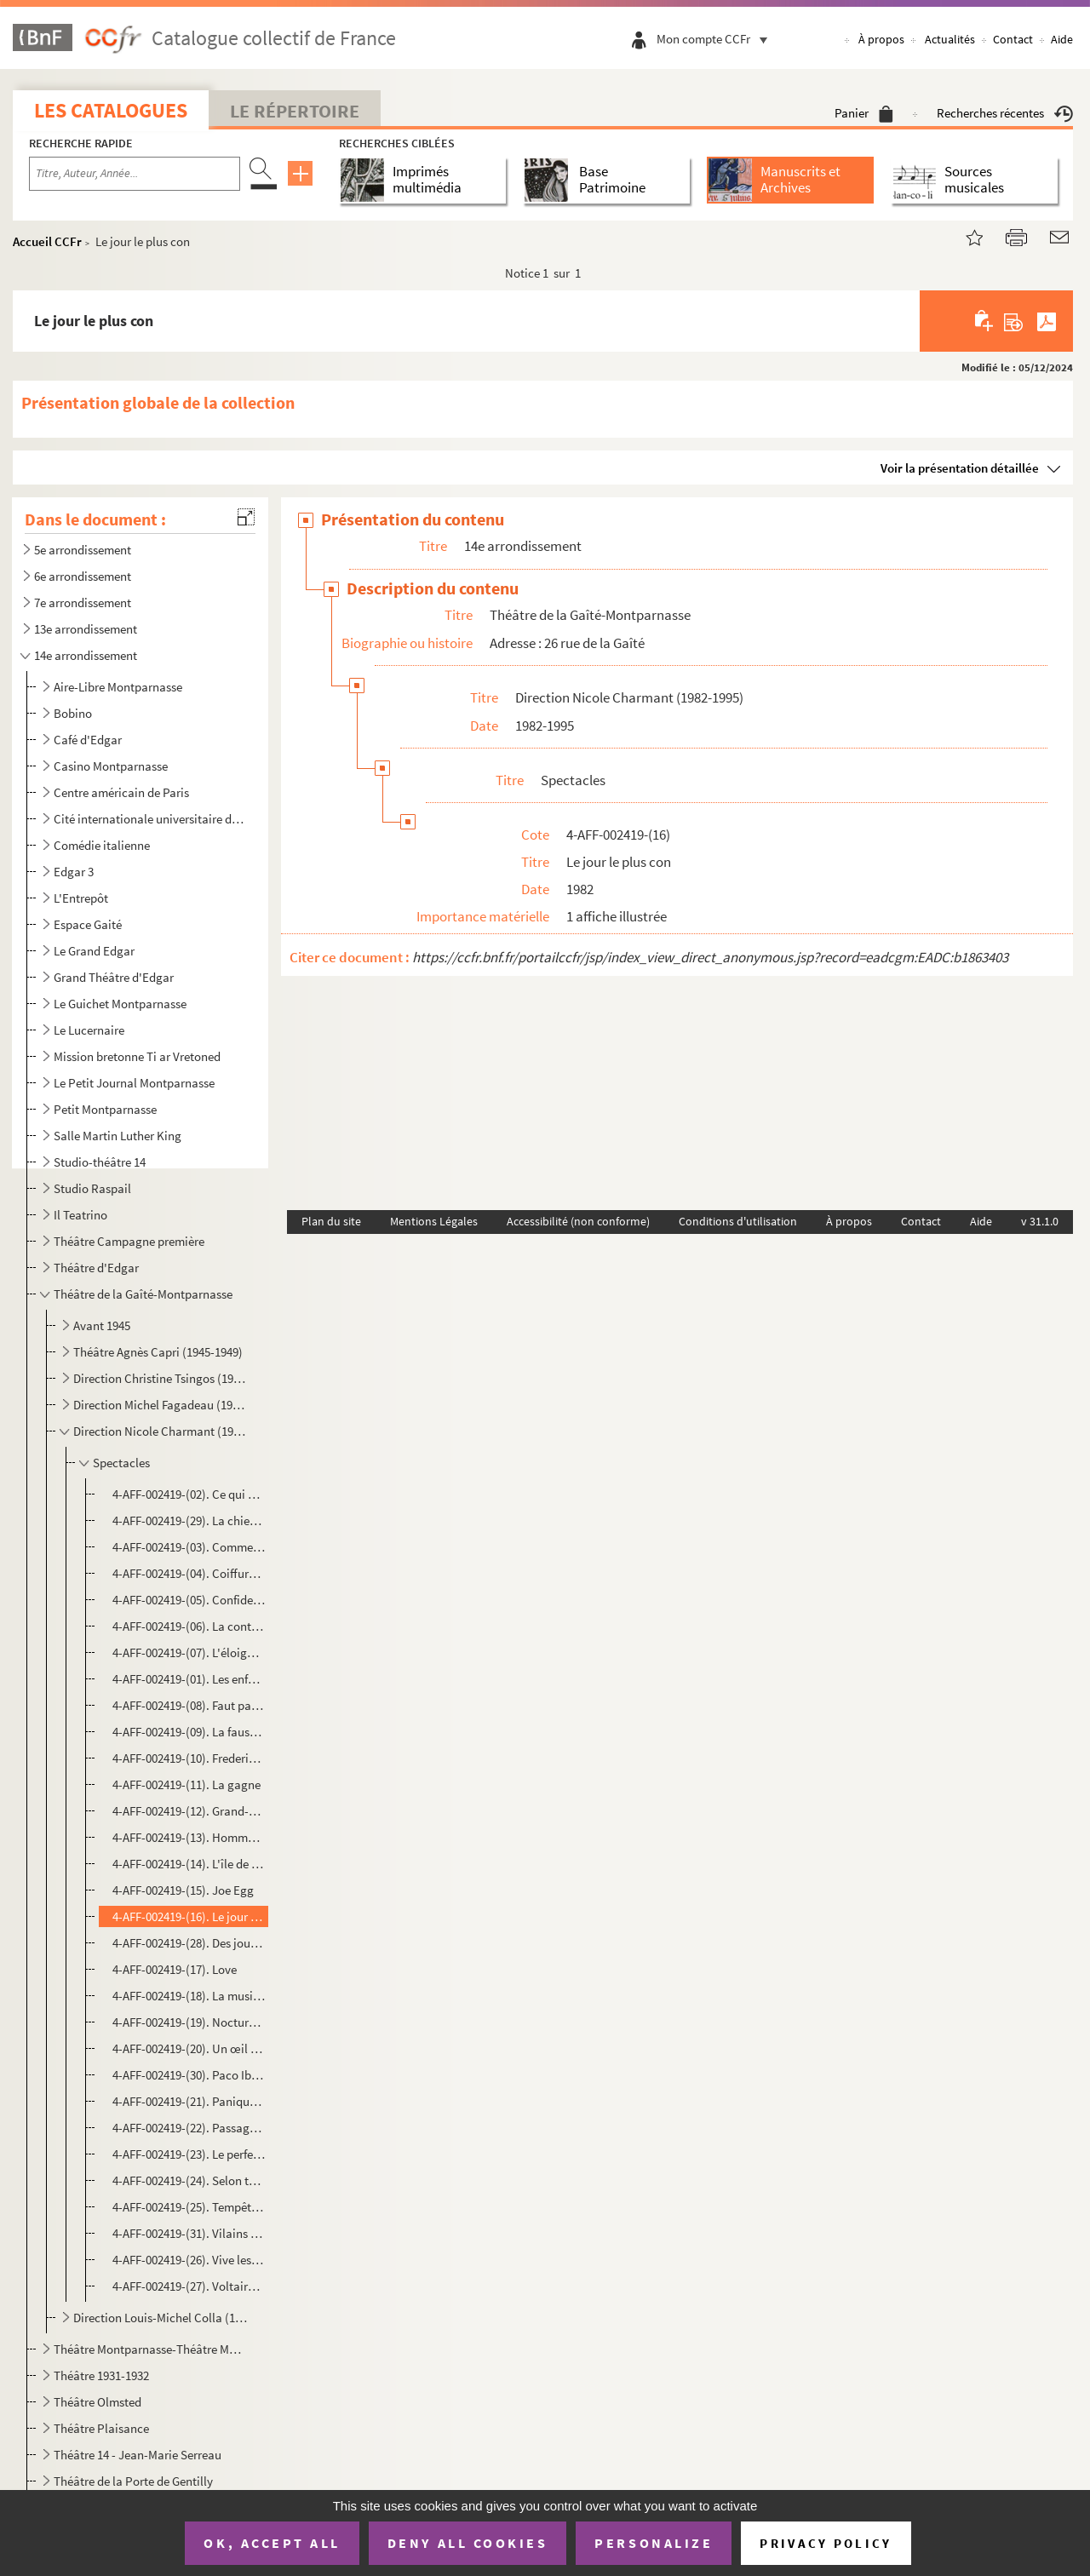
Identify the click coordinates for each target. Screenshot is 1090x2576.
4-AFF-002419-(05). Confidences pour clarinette (188, 1600)
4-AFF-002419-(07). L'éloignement (188, 1652)
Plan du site (331, 1221)
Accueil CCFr (47, 241)
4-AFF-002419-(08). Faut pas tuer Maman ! (188, 1705)
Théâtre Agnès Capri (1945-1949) (158, 1352)
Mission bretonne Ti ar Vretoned (137, 1056)
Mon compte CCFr (716, 39)
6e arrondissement (82, 576)
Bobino (73, 713)
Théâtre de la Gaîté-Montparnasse (143, 1294)
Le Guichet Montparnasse (120, 1003)
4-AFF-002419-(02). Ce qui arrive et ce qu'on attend (188, 1494)
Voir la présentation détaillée (960, 468)
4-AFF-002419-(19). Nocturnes (188, 2022)
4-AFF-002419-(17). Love (174, 1969)
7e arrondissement (82, 602)
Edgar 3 (74, 871)
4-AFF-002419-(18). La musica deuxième (188, 1996)
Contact (1013, 39)
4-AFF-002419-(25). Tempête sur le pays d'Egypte (188, 2207)
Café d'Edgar (88, 739)
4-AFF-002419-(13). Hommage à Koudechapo (188, 1837)
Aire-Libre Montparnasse (118, 687)
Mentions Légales (434, 1221)
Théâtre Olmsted (97, 2402)
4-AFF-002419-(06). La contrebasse (188, 1626)
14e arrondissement (85, 655)
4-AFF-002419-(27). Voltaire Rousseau (188, 2286)
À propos (881, 39)
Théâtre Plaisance (101, 2428)
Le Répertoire (294, 111)
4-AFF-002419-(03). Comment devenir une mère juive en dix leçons (188, 1547)
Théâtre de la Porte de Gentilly (133, 2481)
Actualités (950, 39)
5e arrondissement (82, 550)
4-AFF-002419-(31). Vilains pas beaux (188, 2233)
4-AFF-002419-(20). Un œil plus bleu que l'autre (188, 2048)
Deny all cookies (467, 2542)
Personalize (653, 2542)
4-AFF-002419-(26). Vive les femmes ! (188, 2260)
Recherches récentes (1005, 113)
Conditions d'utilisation (738, 1221)
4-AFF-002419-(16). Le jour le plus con (188, 1916)
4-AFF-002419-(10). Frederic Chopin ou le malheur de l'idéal (188, 1758)
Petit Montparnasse (105, 1109)
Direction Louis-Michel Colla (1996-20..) (160, 2317)
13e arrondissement (85, 629)
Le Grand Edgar (94, 951)
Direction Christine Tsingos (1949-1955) (160, 1378)
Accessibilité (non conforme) (578, 1221)
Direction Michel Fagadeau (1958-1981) (160, 1405)
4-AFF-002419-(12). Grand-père (188, 1811)
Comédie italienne (102, 845)
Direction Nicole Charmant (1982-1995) (160, 1431)
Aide (1062, 39)
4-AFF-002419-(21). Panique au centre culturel (188, 2101)
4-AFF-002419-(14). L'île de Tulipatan (188, 1864)
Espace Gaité (88, 924)
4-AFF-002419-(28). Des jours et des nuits (188, 1943)
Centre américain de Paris (121, 792)
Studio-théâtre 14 (100, 1162)
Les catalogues (110, 110)
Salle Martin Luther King (117, 1135)
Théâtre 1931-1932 (101, 2375)
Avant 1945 (101, 1325)
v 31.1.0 (1039, 1221)
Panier (864, 113)
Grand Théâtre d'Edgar (114, 977)
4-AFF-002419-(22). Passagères (188, 2128)
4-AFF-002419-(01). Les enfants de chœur (188, 1679)
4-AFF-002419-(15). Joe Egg (183, 1890)
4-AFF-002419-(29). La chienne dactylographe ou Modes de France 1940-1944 (188, 1520)
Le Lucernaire (89, 1030)
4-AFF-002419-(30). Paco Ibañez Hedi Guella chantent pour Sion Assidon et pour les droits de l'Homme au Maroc (188, 2075)
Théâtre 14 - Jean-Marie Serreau (137, 2455)
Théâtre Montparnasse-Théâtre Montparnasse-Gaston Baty (149, 2349)
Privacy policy (826, 2543)
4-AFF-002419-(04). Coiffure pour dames (188, 1573)
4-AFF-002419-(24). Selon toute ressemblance (188, 2180)
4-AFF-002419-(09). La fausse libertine (188, 1732)
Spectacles (121, 1462)
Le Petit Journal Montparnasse (134, 1083)
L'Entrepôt (81, 898)
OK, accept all (272, 2542)
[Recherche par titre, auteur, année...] (134, 174)
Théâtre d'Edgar (96, 1267)
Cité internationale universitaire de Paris (149, 819)
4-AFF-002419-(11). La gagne (186, 1784)
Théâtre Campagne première (129, 1241)
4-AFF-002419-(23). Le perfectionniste (188, 2154)
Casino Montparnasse (111, 766)
